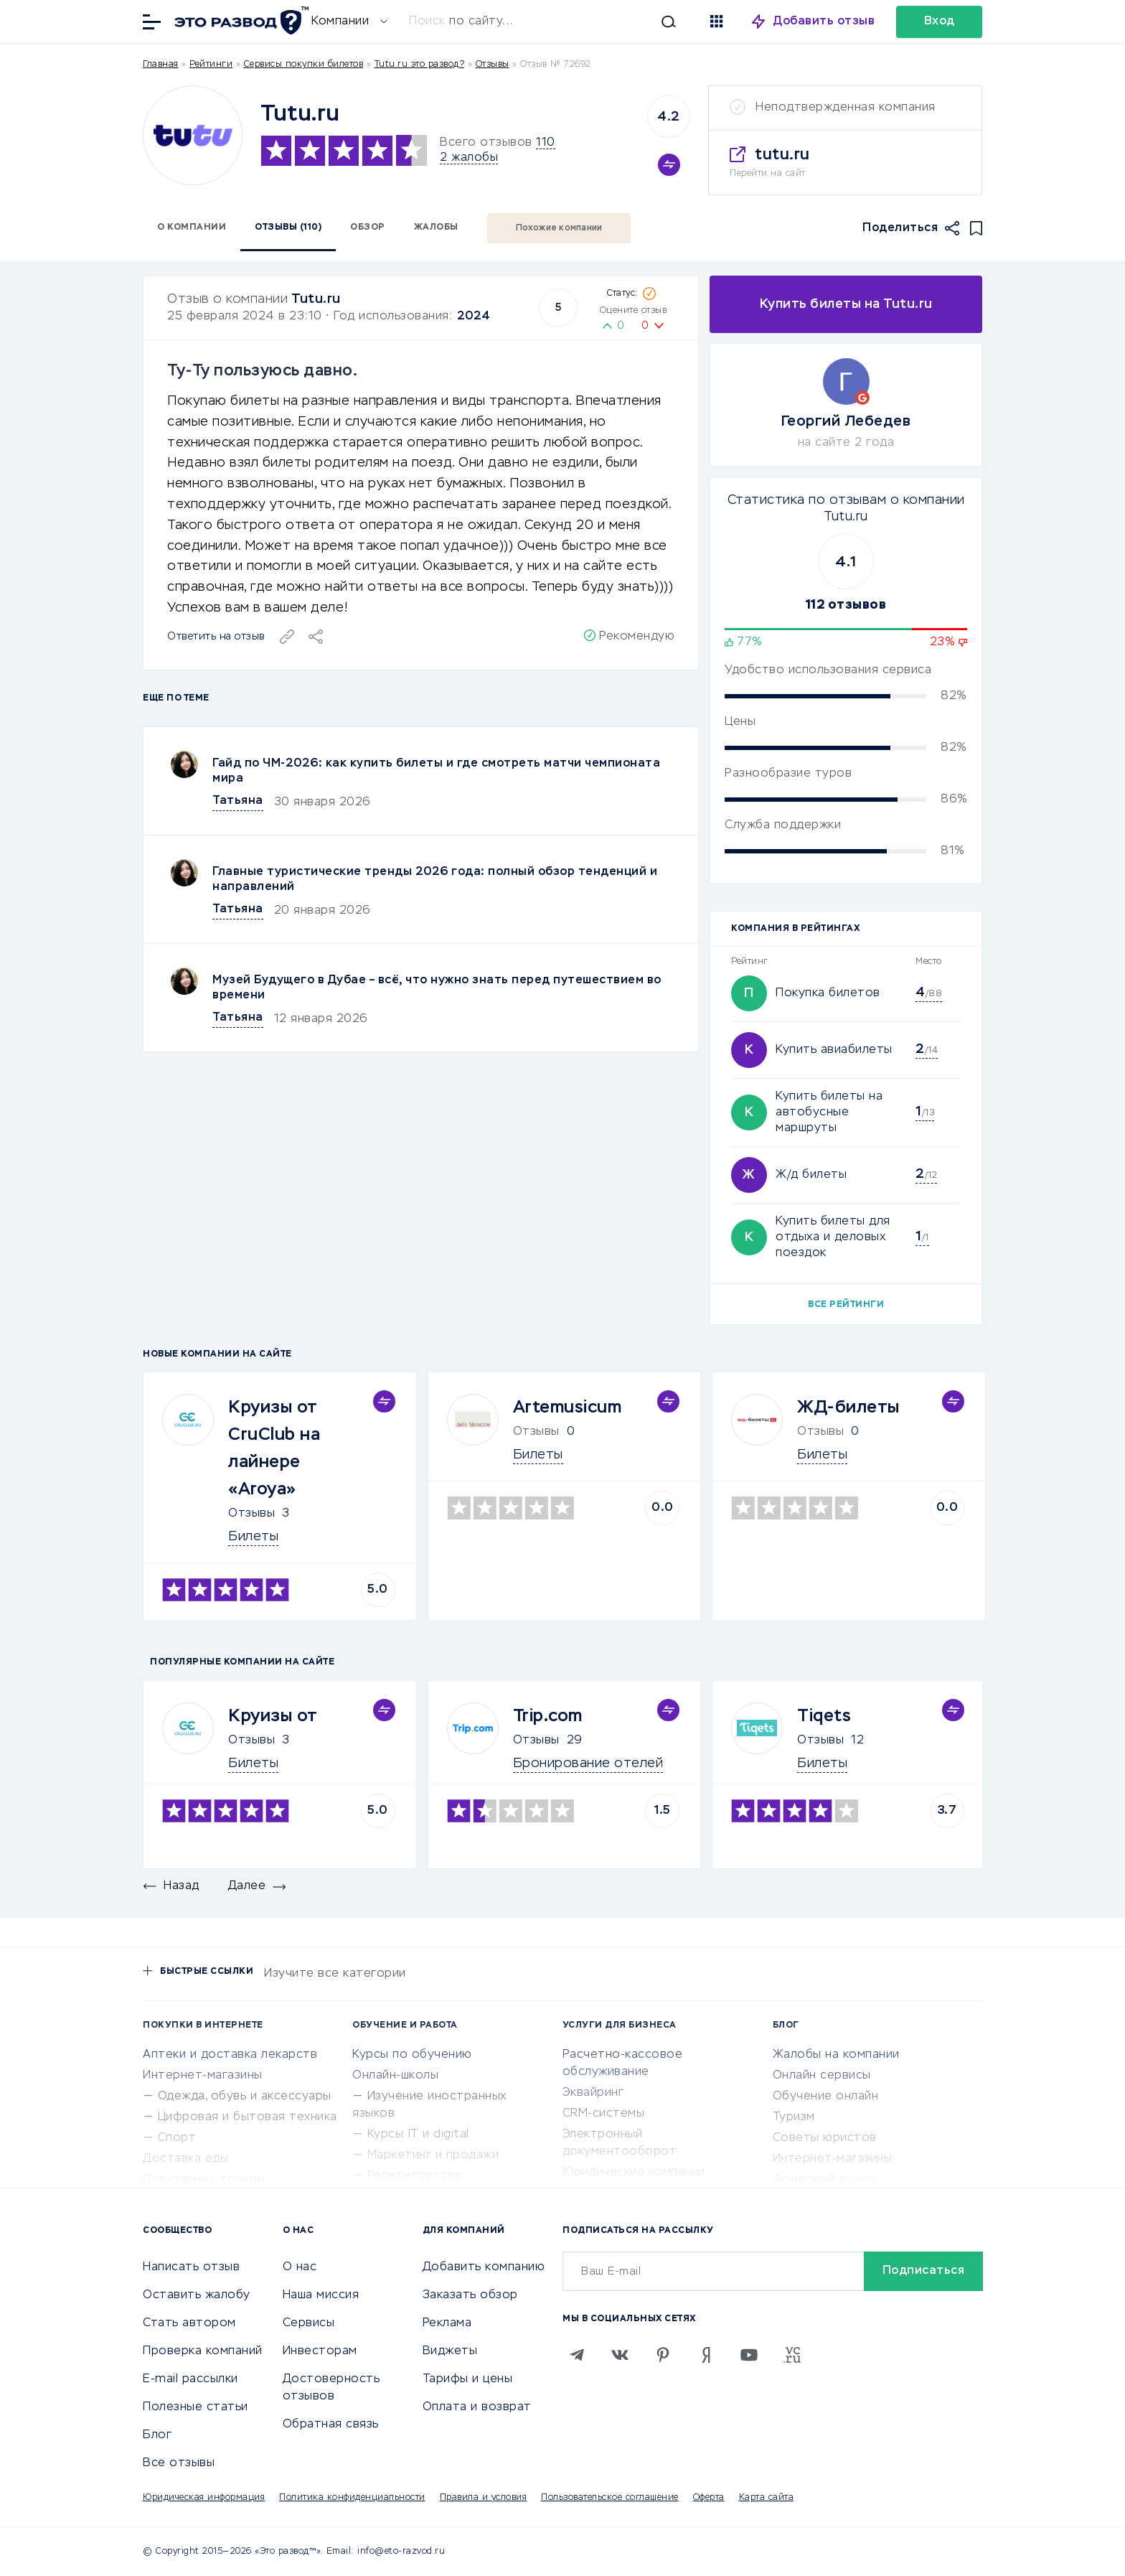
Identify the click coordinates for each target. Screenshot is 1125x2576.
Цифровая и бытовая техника (247, 2117)
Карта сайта (766, 2497)
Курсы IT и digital (418, 2134)
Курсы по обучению (412, 2055)
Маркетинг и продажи (433, 2155)
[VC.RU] (792, 2355)
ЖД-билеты (848, 1407)
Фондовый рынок (825, 2180)
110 (545, 143)
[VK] (620, 2355)
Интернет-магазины (203, 2075)
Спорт (177, 2138)
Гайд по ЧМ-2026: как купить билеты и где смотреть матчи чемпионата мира (436, 771)
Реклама (447, 2323)
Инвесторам (320, 2351)
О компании (191, 227)
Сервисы (309, 2323)
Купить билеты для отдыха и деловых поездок (833, 1237)
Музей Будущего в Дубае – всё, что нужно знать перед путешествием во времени (437, 988)
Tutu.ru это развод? (420, 64)
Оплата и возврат (477, 2407)
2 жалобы (469, 158)
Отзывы (251, 1513)
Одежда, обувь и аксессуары (244, 2096)
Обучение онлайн (826, 2096)
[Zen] (706, 2355)
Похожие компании (559, 228)
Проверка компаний (203, 2351)
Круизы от (273, 1716)
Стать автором (189, 2323)
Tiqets (824, 1716)
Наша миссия (321, 2295)
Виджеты (450, 2351)
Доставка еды (185, 2159)
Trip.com (548, 1716)
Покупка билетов (828, 993)
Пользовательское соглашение (610, 2497)
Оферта (709, 2497)
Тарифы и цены (468, 2379)
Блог (157, 2435)
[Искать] (549, 21)
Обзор (367, 227)
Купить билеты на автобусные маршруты (829, 1112)
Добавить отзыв (824, 21)
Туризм (794, 2117)
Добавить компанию (484, 2267)
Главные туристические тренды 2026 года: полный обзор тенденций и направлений (434, 879)
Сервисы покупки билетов (304, 64)
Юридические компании (633, 2172)
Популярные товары (204, 2180)
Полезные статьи (195, 2407)
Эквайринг (593, 2093)
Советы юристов (825, 2138)
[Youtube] (749, 2355)
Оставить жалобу (196, 2295)
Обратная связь (331, 2424)
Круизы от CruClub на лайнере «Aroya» (274, 1448)
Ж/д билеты (811, 1175)
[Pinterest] (663, 2355)
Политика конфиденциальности (352, 2497)
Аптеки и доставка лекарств (230, 2055)
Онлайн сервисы (822, 2075)
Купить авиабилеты (834, 1050)
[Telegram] (576, 2355)
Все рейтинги (846, 1305)
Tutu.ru (316, 299)
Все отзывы (179, 2463)
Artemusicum (567, 1407)
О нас (300, 2267)
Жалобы (436, 227)
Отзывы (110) (288, 227)
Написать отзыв (191, 2267)
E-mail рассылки (190, 2379)
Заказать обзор (470, 2295)
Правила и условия (483, 2497)
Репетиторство (415, 2176)
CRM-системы (603, 2114)
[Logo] (193, 135)
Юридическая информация (204, 2497)
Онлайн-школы (395, 2075)
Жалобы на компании (836, 2055)
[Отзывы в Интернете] (239, 20)
